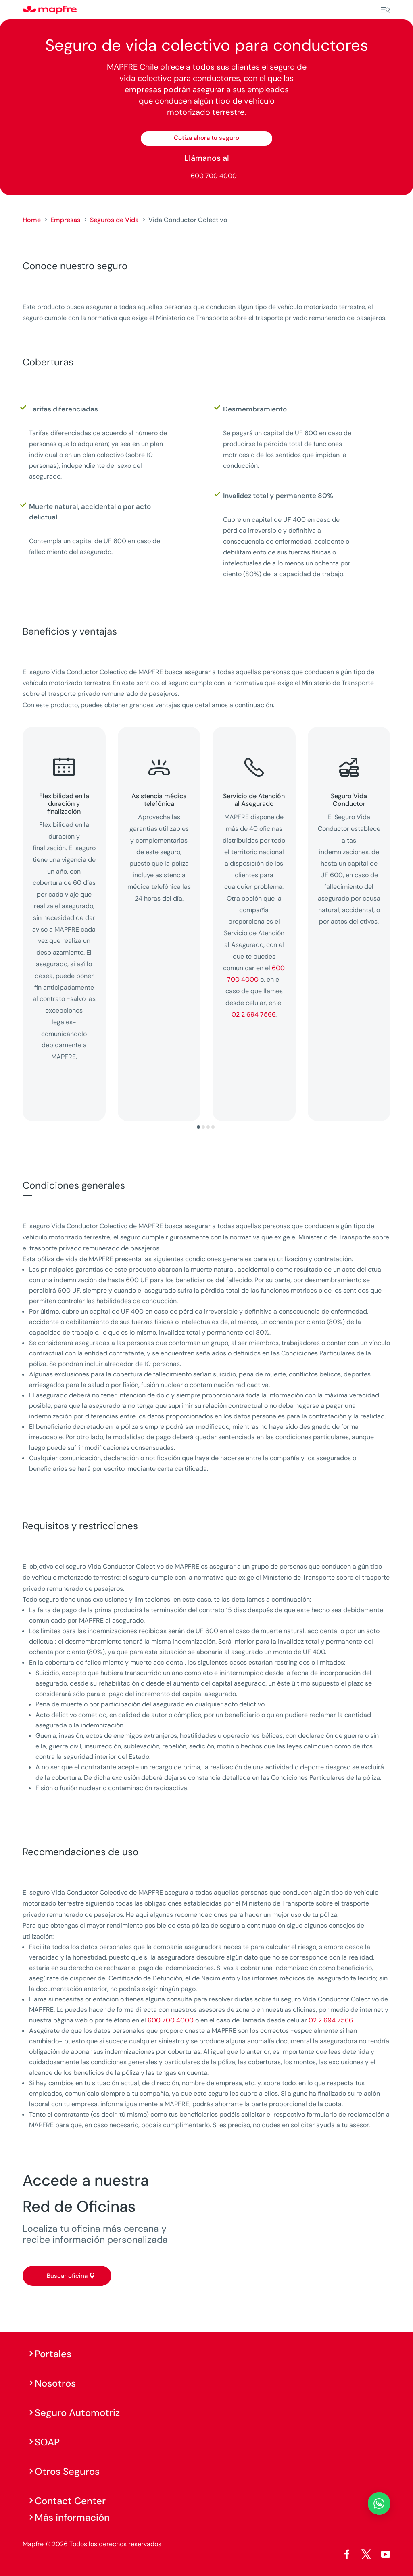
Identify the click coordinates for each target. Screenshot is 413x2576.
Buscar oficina (67, 2276)
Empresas (65, 220)
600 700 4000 (214, 176)
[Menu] (385, 10)
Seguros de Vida (114, 220)
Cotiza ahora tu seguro (206, 138)
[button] (198, 1127)
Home (32, 220)
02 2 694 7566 (253, 1014)
